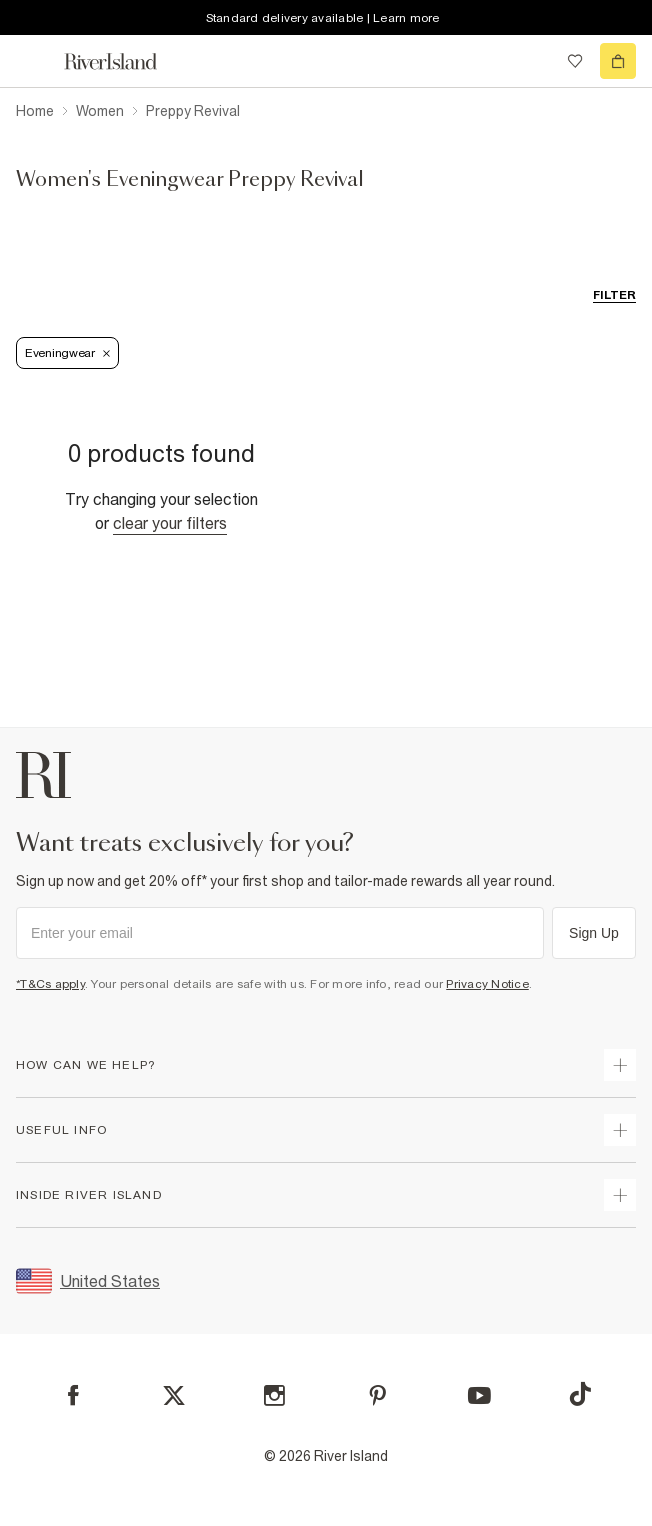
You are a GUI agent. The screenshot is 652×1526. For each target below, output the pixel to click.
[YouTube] (479, 1395)
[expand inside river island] (620, 1195)
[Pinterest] (377, 1395)
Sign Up (594, 933)
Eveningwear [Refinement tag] (67, 353)
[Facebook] (73, 1395)
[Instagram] (274, 1395)
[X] (174, 1396)
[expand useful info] (620, 1130)
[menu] (34, 61)
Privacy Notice (487, 984)
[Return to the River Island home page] (124, 61)
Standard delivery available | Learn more (323, 18)
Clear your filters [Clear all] (170, 523)
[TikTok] (580, 1394)
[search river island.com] (534, 61)
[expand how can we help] (620, 1065)
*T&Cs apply (50, 984)
